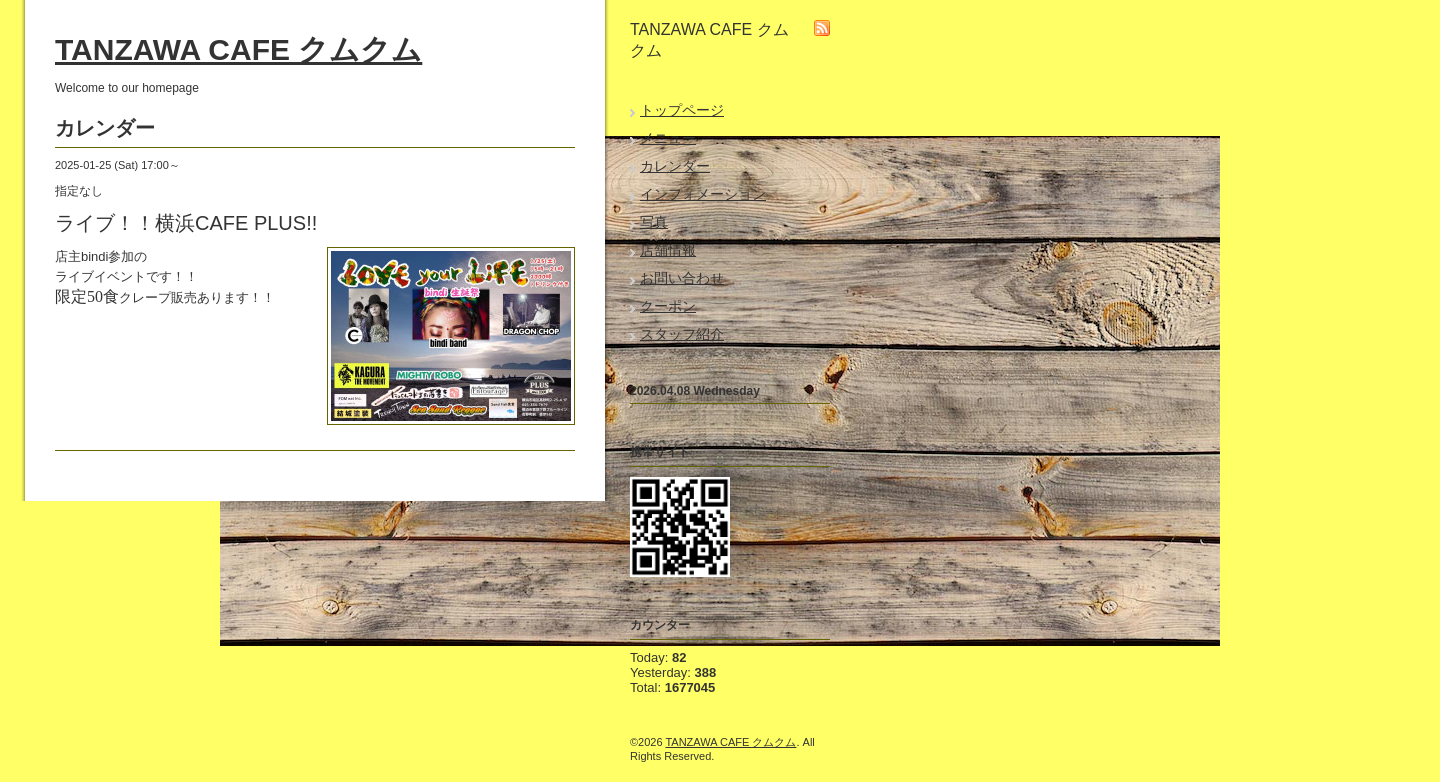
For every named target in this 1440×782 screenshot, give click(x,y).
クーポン (668, 306)
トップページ (682, 110)
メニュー (668, 138)
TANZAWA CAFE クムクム (238, 49)
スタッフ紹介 (682, 334)
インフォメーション (703, 194)
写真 (654, 222)
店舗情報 (668, 250)
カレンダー (675, 166)
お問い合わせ (682, 278)
